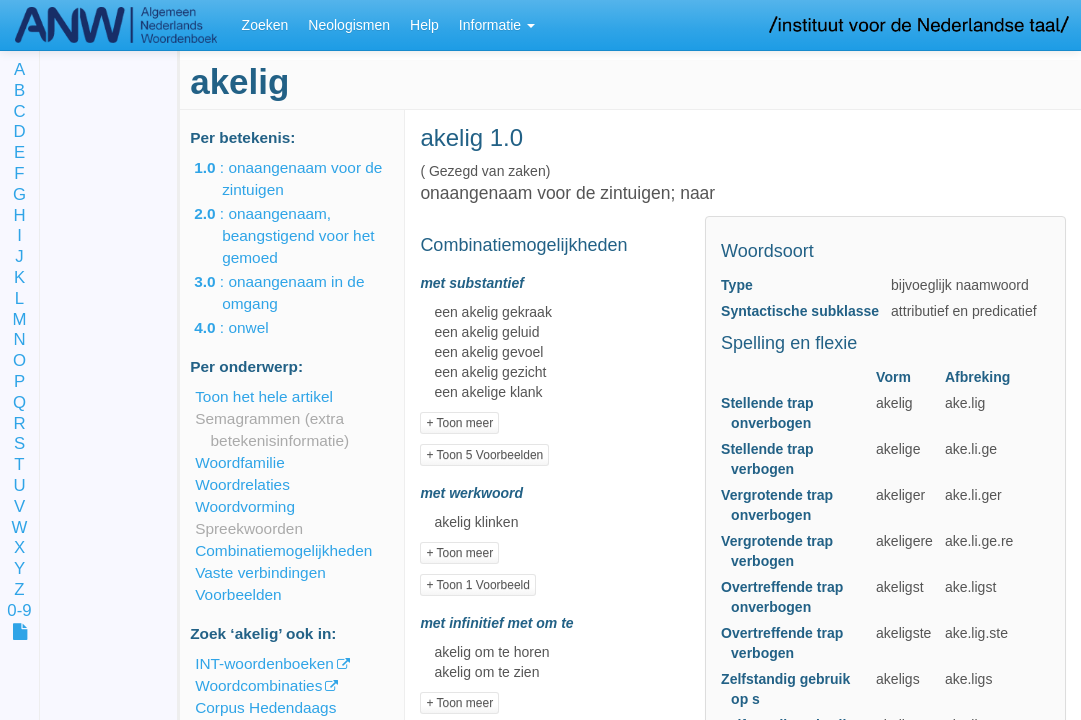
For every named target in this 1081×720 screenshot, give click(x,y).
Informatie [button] (497, 25)
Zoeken (265, 25)
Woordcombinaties (258, 685)
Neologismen (349, 25)
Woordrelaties (242, 484)
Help (424, 25)
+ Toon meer (459, 423)
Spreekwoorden (249, 528)
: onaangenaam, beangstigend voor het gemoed (298, 235)
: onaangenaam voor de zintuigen (302, 178)
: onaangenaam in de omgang (293, 292)
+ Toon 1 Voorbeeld (478, 585)
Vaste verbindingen (260, 572)
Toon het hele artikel (264, 396)
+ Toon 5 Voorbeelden (484, 455)
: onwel (245, 327)
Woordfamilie (240, 462)
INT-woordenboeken (264, 663)
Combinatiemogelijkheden (283, 550)
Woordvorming (245, 506)
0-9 (19, 611)
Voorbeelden (238, 594)
